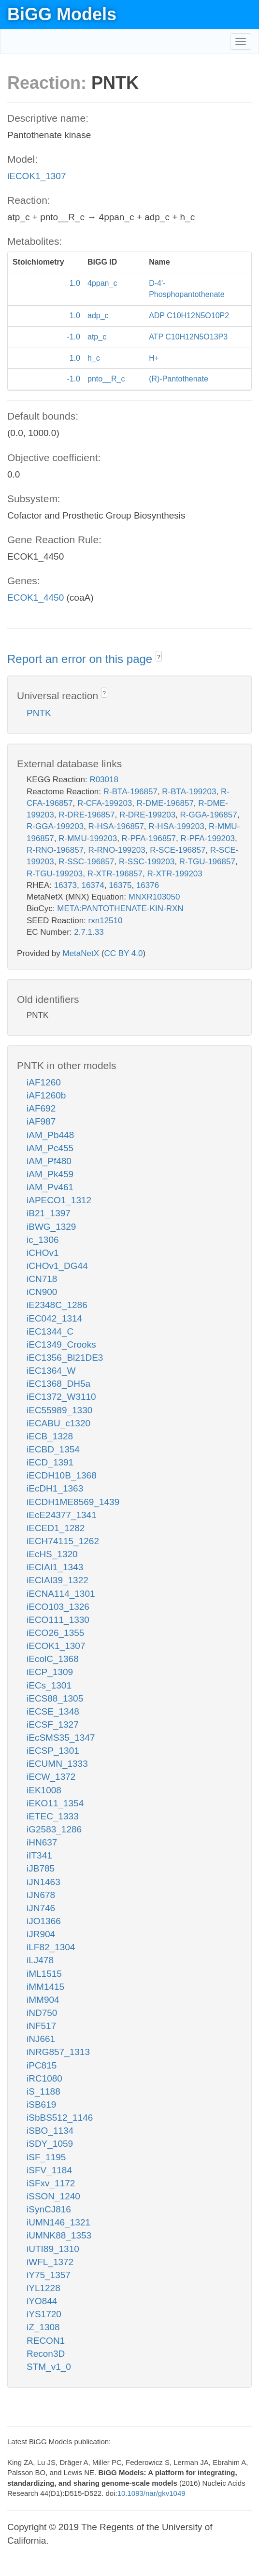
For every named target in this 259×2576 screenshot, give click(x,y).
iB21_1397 (49, 1213)
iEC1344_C (50, 1331)
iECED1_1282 (56, 1528)
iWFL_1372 (50, 2262)
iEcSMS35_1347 (61, 1737)
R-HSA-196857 (116, 826)
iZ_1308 (43, 2327)
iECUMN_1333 (57, 1764)
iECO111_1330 (58, 1620)
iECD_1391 (50, 1462)
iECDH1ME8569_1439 (73, 1502)
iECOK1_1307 (36, 176)
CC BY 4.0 (123, 953)
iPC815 (42, 2065)
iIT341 (39, 1855)
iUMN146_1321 (58, 2222)
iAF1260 (44, 1082)
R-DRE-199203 (147, 814)
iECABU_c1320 (58, 1423)
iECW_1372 (51, 1777)
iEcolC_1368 (53, 1659)
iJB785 (41, 1868)
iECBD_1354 (53, 1449)
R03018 (103, 779)
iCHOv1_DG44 (57, 1266)
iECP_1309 (50, 1672)
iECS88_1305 (55, 1698)
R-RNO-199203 (116, 850)
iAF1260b (46, 1095)
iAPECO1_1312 (59, 1200)
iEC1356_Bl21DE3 (65, 1357)
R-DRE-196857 (86, 814)
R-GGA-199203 (55, 826)
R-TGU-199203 (55, 873)
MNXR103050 (154, 896)
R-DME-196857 (165, 803)
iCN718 (42, 1279)
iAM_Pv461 (50, 1187)
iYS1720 (44, 2314)
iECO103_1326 (58, 1607)
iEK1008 (44, 1790)
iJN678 (41, 1895)
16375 (120, 885)
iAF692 (41, 1108)
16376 (147, 885)
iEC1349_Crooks (61, 1344)
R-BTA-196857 (130, 791)
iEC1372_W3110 (61, 1397)
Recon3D (46, 2354)
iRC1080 (44, 2078)
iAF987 (41, 1121)
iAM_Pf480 (49, 1161)
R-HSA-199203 (176, 826)
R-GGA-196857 (208, 814)
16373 (65, 885)
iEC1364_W (51, 1370)
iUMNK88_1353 (59, 2235)
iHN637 (42, 1842)
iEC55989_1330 (59, 1410)
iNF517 (41, 2026)
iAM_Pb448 (50, 1135)
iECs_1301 (49, 1685)
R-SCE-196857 (177, 850)
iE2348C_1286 (57, 1305)
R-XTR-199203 (174, 873)
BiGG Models (61, 14)
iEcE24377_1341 (62, 1515)
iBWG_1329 (51, 1227)
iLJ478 (40, 1960)
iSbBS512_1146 (60, 2117)
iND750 (42, 2013)
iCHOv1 (43, 1253)
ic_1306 (43, 1240)
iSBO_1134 (50, 2131)
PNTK (39, 713)
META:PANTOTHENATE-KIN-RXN (120, 908)
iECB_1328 (50, 1436)
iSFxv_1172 (51, 2183)
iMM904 (43, 2000)
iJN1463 (43, 1882)
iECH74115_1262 (63, 1541)
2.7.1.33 (88, 932)
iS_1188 (43, 2091)
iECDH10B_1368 (62, 1475)
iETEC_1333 (53, 1816)
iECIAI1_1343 (55, 1567)
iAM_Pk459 (50, 1174)
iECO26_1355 (55, 1633)
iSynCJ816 (49, 2209)
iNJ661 (41, 2039)
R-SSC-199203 (146, 861)
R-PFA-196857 (149, 838)
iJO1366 (44, 1921)
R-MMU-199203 (87, 838)
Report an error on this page (81, 658)
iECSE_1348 (53, 1711)
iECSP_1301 (53, 1750)
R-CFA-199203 (104, 803)
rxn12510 (105, 920)
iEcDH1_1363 (55, 1488)
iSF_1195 (46, 2157)
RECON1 (46, 2341)
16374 (92, 885)
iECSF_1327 (53, 1724)
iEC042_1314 (54, 1318)
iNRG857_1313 (58, 2052)
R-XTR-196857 (115, 873)
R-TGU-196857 (207, 861)
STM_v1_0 (49, 2367)
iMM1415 (45, 1987)
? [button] (158, 657)
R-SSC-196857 (86, 861)
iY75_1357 (49, 2275)
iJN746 (41, 1908)
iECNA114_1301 (61, 1594)
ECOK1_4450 (35, 597)
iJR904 (41, 1934)
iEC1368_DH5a (58, 1384)
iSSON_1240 (53, 2196)
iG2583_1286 (54, 1829)
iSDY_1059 (50, 2144)
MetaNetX (81, 953)
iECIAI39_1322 (57, 1580)
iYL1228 (43, 2288)
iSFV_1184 (49, 2170)
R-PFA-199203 (207, 838)
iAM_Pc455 (50, 1148)
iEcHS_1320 (52, 1554)
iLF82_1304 (51, 1947)
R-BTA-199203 (189, 791)
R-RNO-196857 (55, 850)
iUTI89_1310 (53, 2249)
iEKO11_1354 (55, 1803)
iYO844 (42, 2301)
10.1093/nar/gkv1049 (151, 2493)
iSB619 (41, 2104)
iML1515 (44, 1974)
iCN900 (42, 1292)
